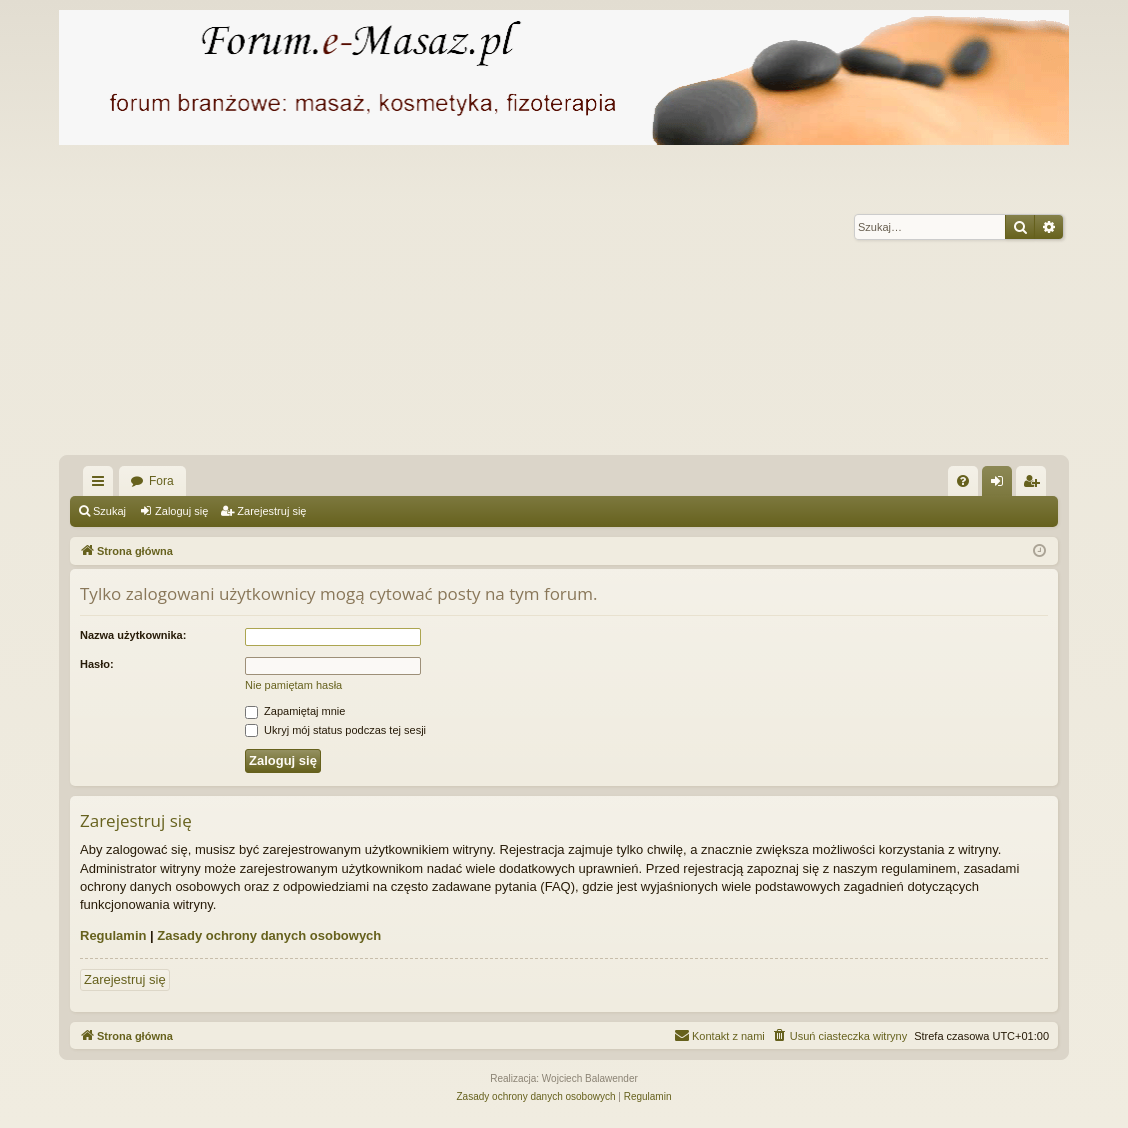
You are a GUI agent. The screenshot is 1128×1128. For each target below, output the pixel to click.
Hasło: (97, 664)
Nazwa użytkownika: (133, 635)
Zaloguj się (181, 511)
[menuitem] (963, 481)
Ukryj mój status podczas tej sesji (335, 730)
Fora (161, 481)
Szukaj (109, 511)
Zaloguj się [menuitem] (1001, 485)
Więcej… (102, 485)
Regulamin (113, 935)
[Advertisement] (564, 305)
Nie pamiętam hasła (293, 685)
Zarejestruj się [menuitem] (1035, 485)
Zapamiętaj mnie (295, 711)
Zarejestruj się (271, 511)
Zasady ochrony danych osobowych (269, 935)
